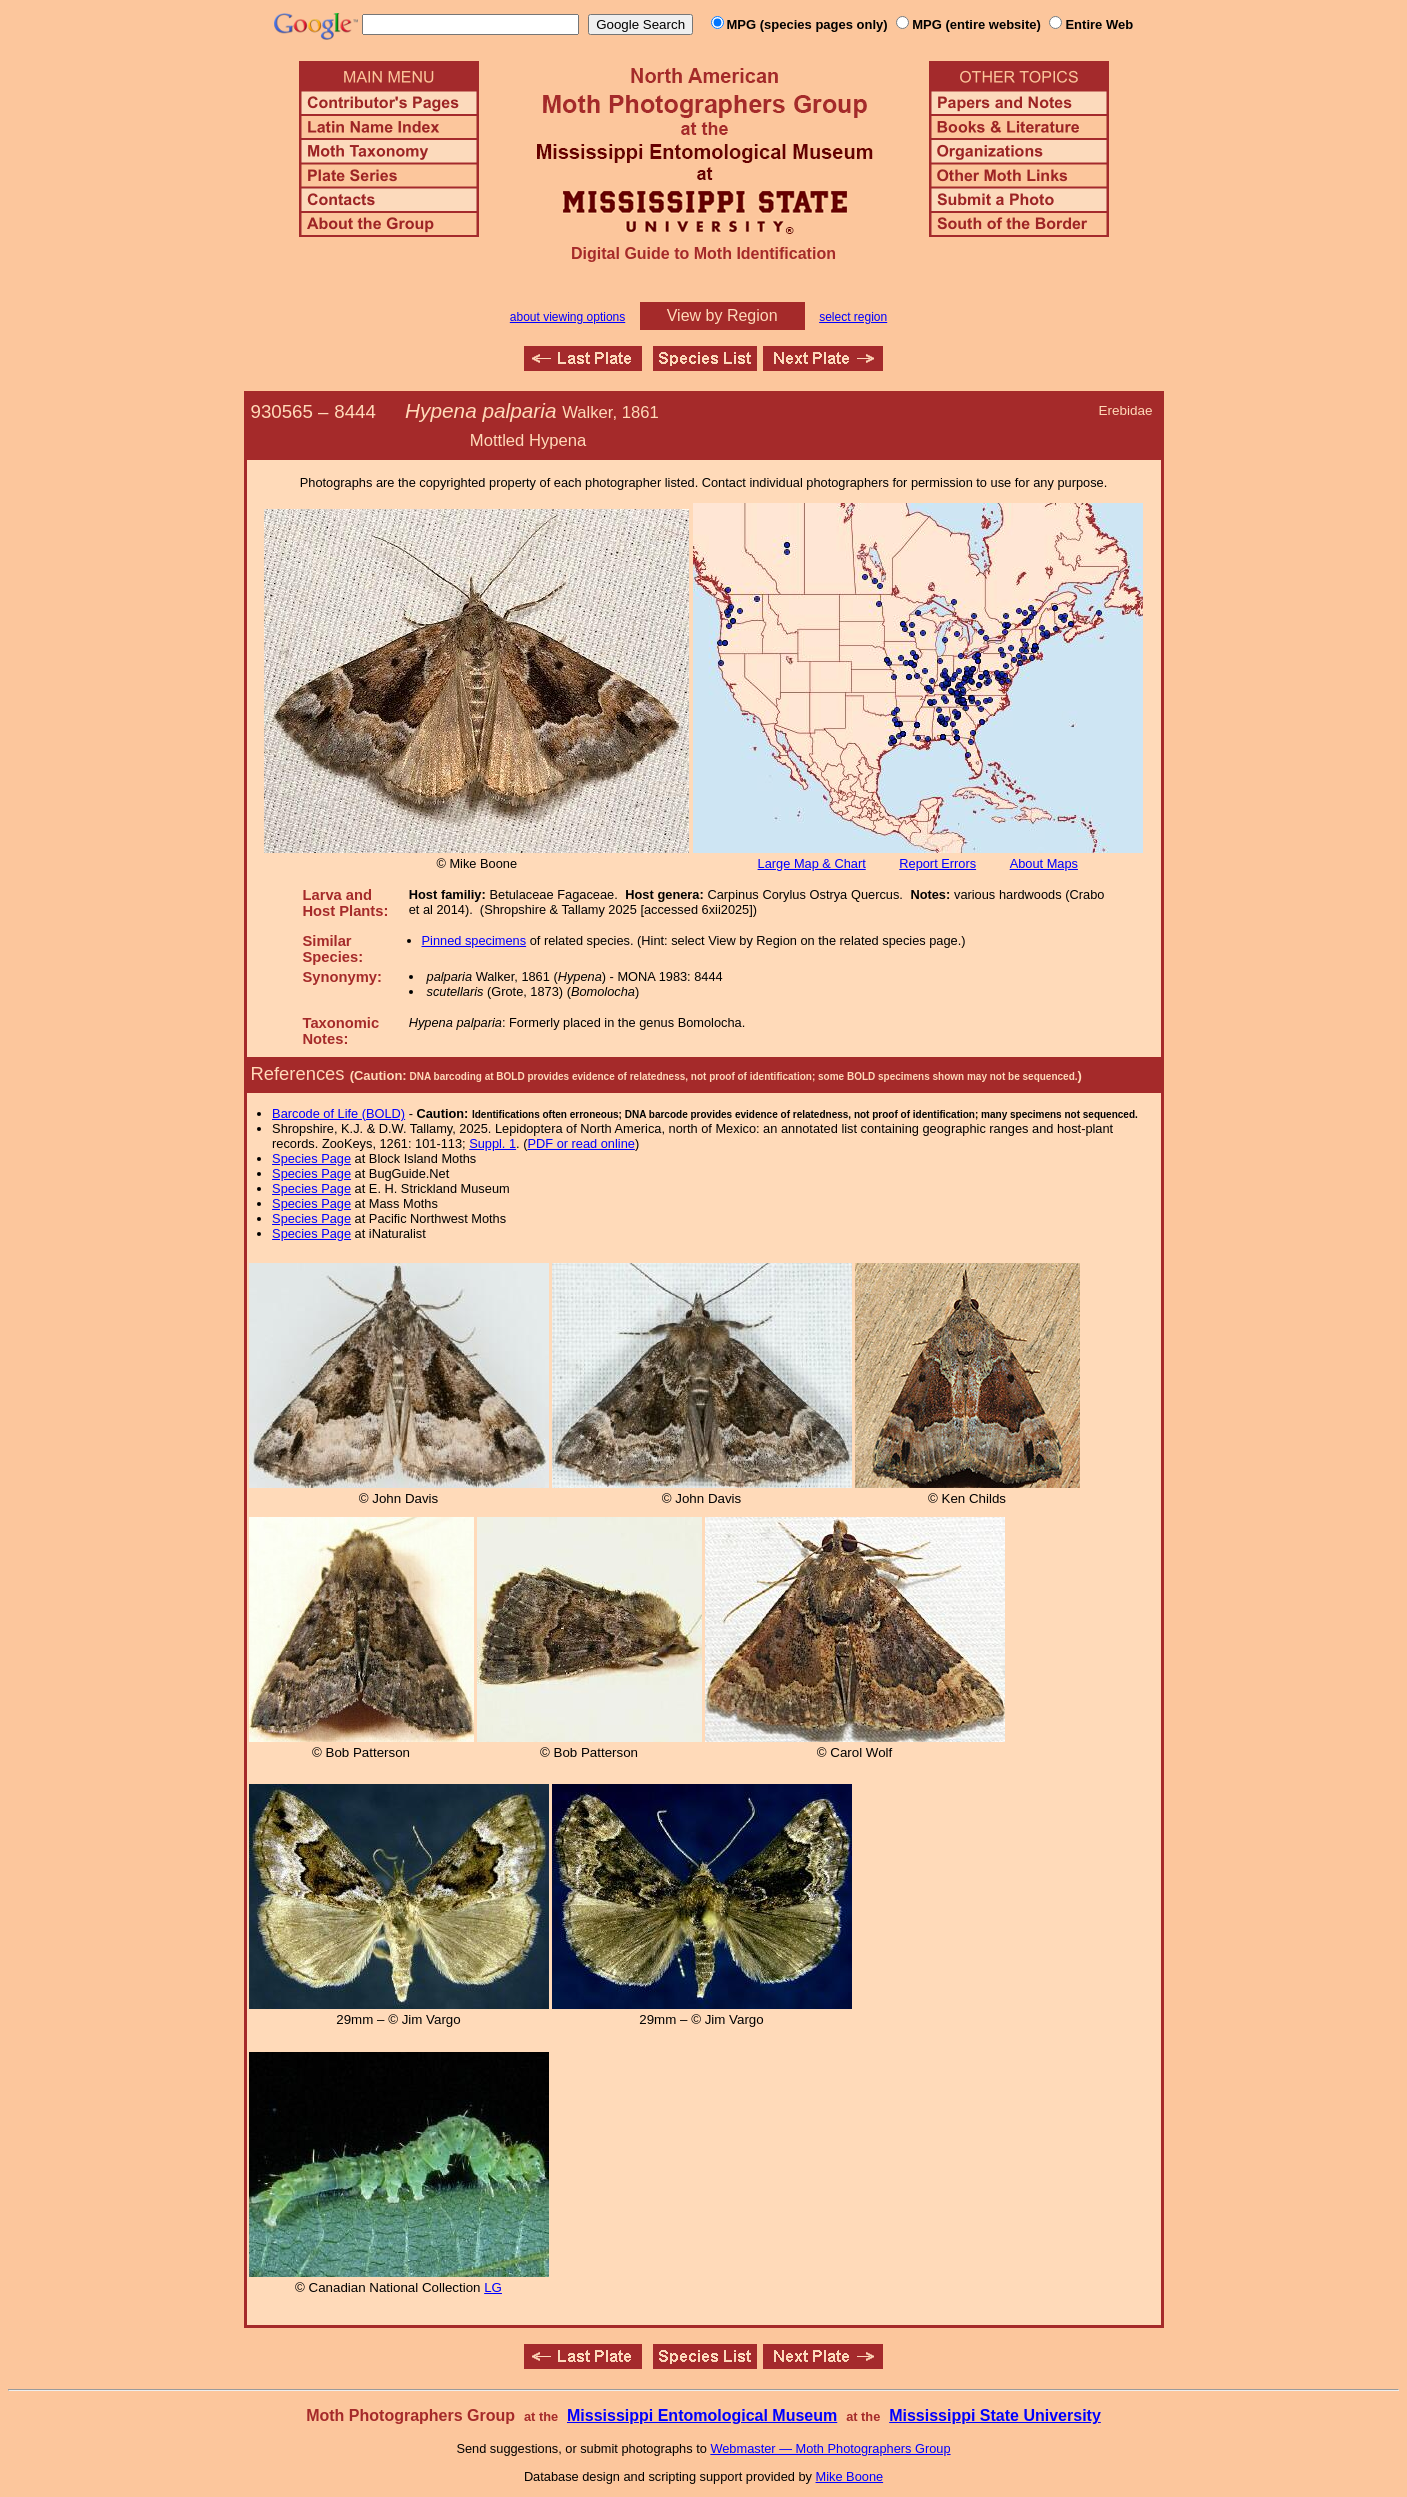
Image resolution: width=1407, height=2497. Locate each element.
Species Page (311, 1158)
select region (853, 317)
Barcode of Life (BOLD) (338, 1113)
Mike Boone (850, 2476)
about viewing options (567, 317)
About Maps (1044, 863)
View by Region (722, 315)
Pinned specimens (474, 940)
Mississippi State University (995, 2415)
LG (493, 2287)
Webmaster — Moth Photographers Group (830, 2448)
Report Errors (937, 863)
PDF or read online (580, 1143)
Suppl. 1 (492, 1143)
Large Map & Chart (812, 863)
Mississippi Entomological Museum (702, 2415)
